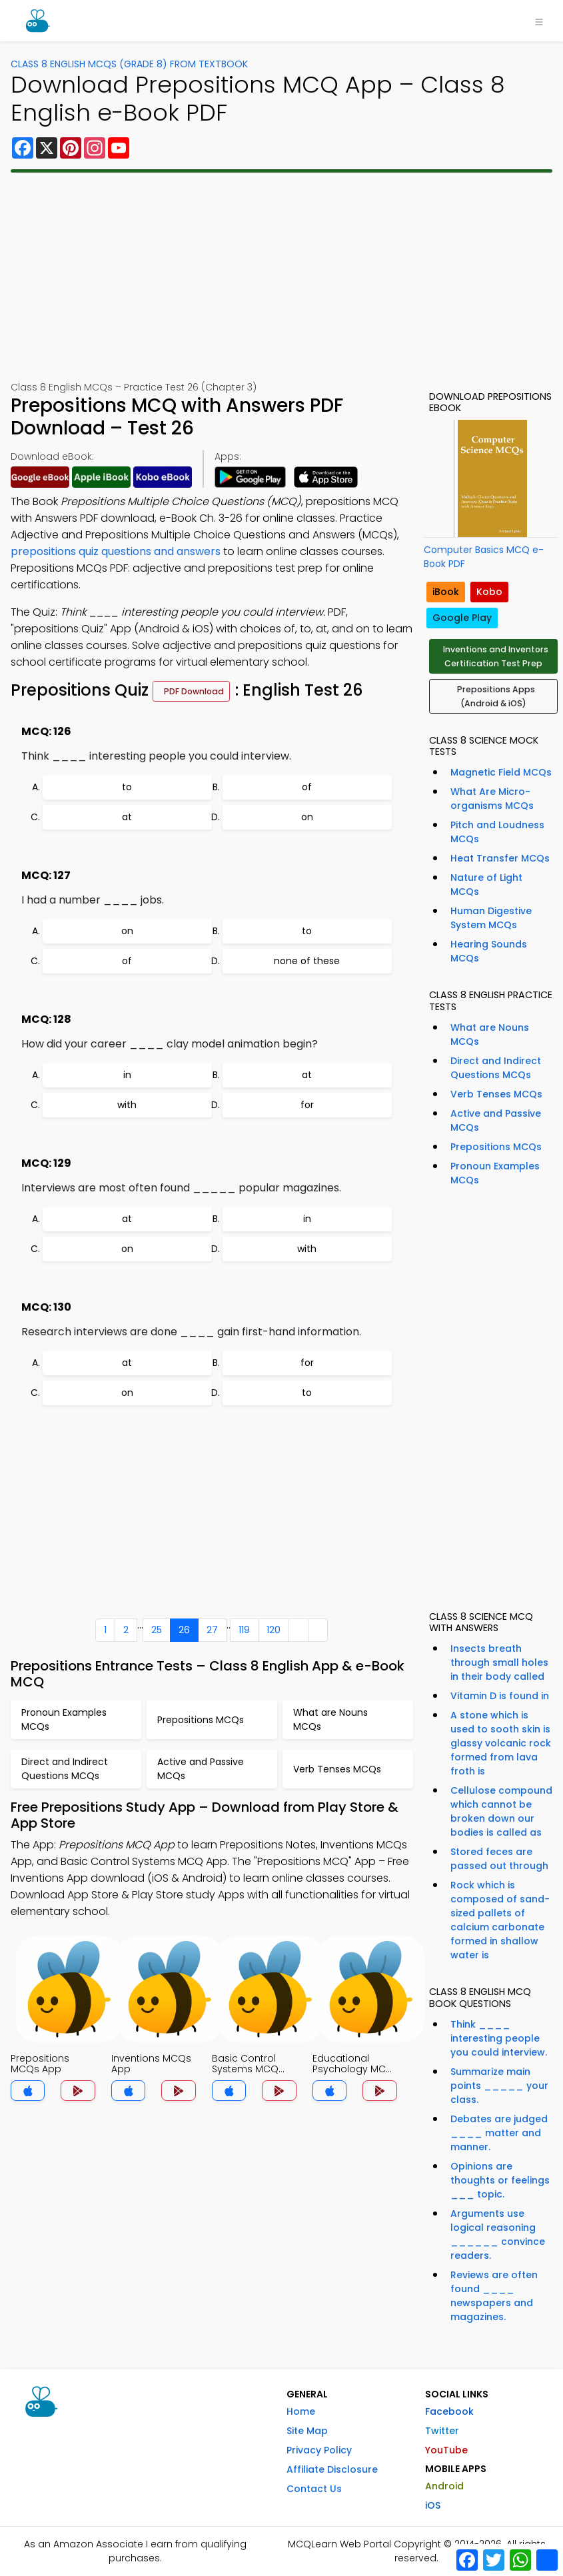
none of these (307, 960)
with (127, 1104)
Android (444, 2486)
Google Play (462, 617)
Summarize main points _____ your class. (499, 2085)
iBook (445, 591)
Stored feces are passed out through (499, 1858)
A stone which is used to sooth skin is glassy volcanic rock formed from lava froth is (500, 1743)
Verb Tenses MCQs (496, 1094)
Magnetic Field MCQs (501, 772)
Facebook (449, 2411)
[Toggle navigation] (539, 20)
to (127, 787)
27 (212, 1629)
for (307, 1104)
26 (184, 1629)
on (307, 817)
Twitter (442, 2430)
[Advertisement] (281, 276)
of (307, 787)
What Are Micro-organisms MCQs (492, 798)
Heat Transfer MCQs (500, 858)
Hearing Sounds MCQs (488, 951)
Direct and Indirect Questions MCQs (495, 1067)
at (127, 817)
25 (156, 1629)
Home (300, 2411)
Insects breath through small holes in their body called (499, 1662)
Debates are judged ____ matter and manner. (499, 2133)
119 (244, 1629)
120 (274, 1629)
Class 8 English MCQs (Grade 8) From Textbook (129, 64)
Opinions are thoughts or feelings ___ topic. (500, 2180)
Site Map (307, 2430)
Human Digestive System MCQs (491, 918)
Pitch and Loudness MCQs (497, 832)
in (127, 1074)
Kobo (489, 591)
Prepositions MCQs (496, 1146)
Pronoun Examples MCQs (495, 1173)
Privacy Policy (319, 2450)
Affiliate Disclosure (332, 2469)
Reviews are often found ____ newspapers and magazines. (494, 2295)
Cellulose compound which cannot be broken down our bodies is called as (501, 1811)
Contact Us (314, 2488)
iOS (432, 2505)
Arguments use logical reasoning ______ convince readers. (497, 2234)
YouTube (446, 2450)
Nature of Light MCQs (486, 884)
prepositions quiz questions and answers (116, 551)
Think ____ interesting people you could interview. (498, 2038)
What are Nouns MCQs (489, 1034)
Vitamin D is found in (499, 1695)
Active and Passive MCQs (495, 1120)
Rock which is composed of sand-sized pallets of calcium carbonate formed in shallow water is (500, 1920)
